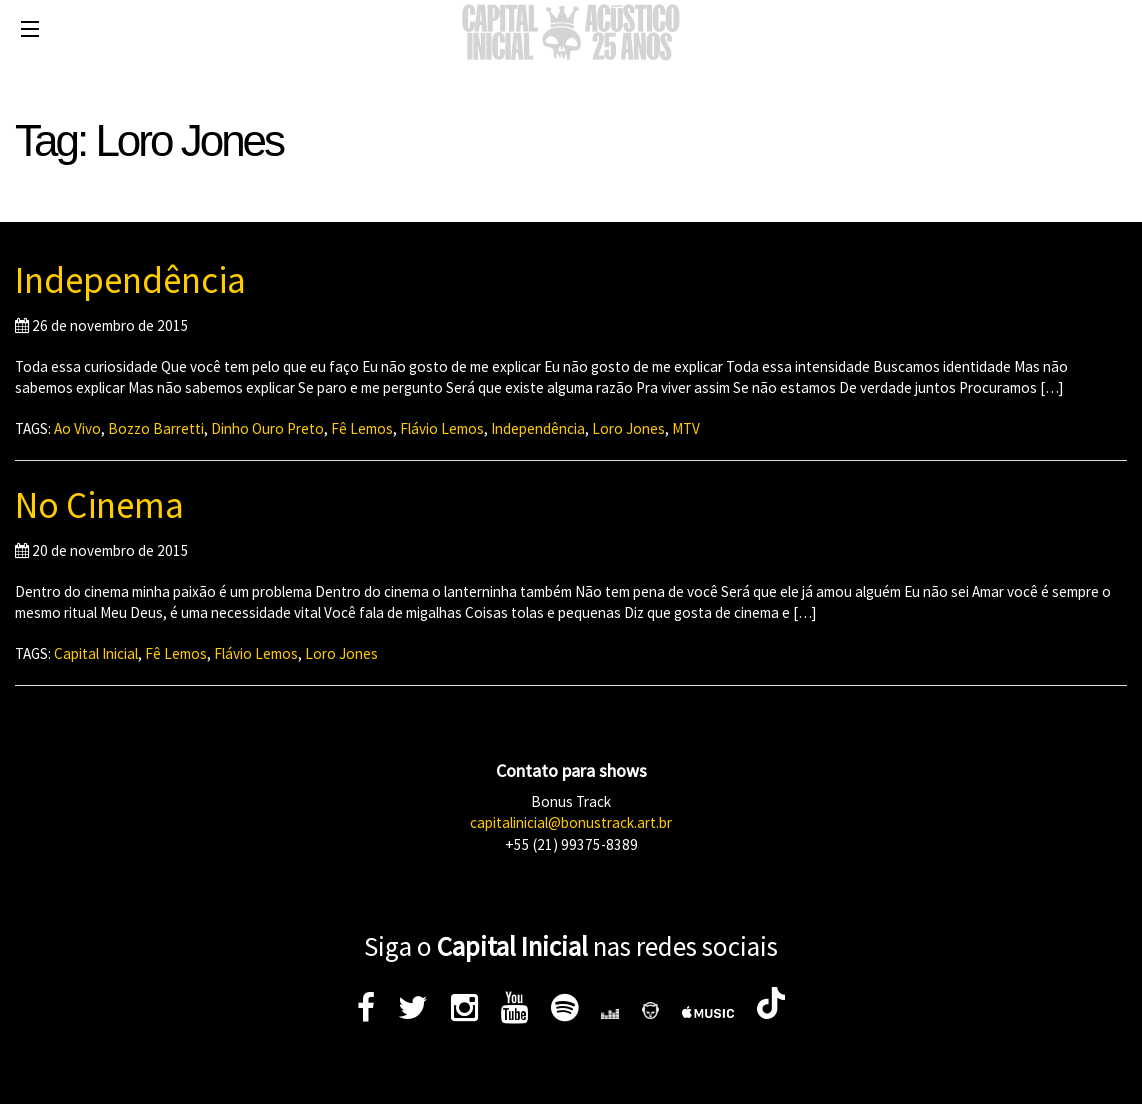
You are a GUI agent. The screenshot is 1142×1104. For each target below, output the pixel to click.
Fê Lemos (362, 428)
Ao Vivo (77, 428)
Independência (130, 280)
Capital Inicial (96, 653)
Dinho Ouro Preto (267, 428)
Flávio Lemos (442, 428)
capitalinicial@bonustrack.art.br (571, 822)
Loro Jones (628, 428)
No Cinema (99, 505)
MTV (686, 428)
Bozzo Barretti (156, 428)
